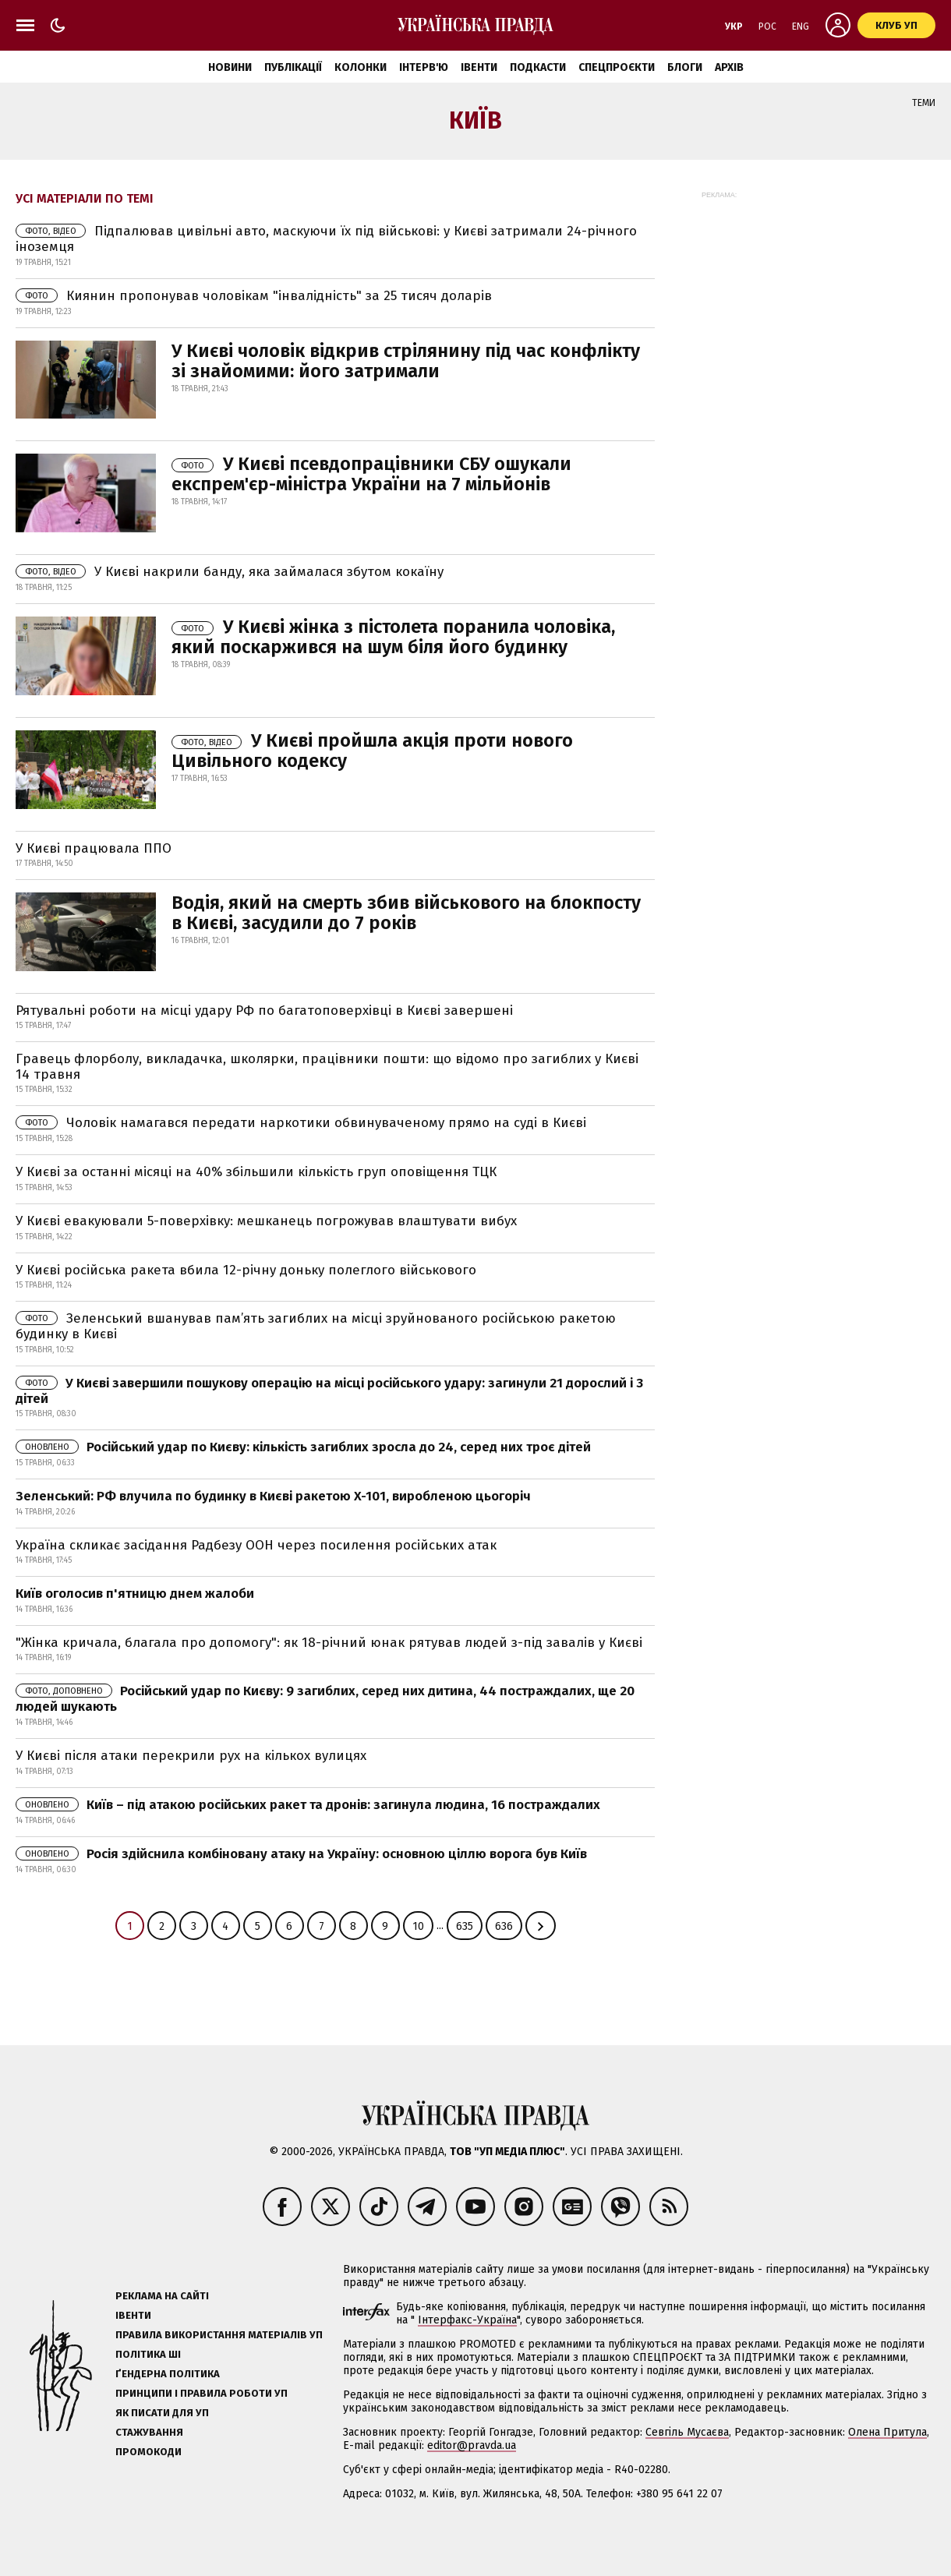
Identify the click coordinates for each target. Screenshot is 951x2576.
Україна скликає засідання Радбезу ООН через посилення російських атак (256, 1545)
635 (464, 1926)
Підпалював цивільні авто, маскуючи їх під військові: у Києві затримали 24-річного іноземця (326, 239)
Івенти (479, 67)
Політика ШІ (148, 2354)
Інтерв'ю (423, 67)
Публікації (293, 67)
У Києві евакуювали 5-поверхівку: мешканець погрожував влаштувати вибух (266, 1221)
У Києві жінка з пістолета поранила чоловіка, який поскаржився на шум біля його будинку (393, 637)
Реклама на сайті (162, 2296)
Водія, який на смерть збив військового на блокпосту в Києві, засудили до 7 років (406, 913)
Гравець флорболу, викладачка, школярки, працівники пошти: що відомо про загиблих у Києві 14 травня (327, 1067)
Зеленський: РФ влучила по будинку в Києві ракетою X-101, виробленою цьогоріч (273, 1496)
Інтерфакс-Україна (467, 2320)
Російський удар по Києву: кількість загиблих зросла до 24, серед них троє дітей (303, 1447)
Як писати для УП (162, 2413)
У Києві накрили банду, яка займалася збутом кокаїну (230, 572)
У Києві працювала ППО (93, 848)
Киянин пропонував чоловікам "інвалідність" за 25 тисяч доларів (254, 296)
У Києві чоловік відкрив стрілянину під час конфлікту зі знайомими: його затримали (405, 361)
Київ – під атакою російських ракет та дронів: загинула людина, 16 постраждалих (308, 1805)
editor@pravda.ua (471, 2445)
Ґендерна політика (167, 2374)
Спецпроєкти (616, 67)
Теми (923, 102)
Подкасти (538, 67)
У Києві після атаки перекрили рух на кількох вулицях (191, 1755)
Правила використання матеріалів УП (219, 2335)
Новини (230, 67)
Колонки (360, 67)
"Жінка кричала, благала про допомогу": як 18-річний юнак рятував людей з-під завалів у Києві (329, 1642)
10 (418, 1926)
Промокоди (148, 2452)
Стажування (149, 2432)
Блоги (684, 67)
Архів (729, 67)
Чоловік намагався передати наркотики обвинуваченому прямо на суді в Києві (301, 1123)
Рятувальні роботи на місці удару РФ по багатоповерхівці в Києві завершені (264, 1010)
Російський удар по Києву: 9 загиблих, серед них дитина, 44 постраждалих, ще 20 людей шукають (325, 1699)
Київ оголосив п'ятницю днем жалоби (135, 1593)
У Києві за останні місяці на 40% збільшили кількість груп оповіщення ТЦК (256, 1172)
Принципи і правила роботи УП (201, 2393)
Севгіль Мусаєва (687, 2432)
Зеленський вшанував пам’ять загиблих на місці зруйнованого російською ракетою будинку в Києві (316, 1326)
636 (504, 1926)
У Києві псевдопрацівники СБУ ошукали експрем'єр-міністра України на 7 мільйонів (371, 474)
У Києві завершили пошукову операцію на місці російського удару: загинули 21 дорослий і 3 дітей (329, 1391)
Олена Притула (887, 2432)
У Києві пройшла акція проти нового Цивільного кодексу (372, 751)
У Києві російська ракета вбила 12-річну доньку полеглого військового (246, 1270)
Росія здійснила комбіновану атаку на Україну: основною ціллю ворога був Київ (301, 1854)
